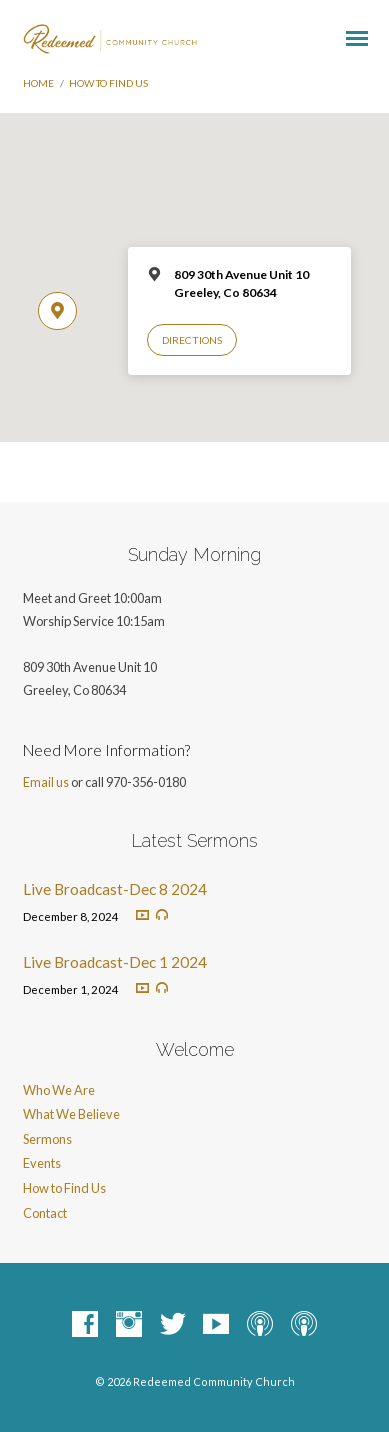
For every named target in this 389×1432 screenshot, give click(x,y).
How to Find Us (108, 83)
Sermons (47, 1139)
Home (38, 83)
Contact (45, 1213)
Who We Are (59, 1090)
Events (42, 1163)
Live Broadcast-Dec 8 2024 (115, 889)
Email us (46, 782)
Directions (192, 340)
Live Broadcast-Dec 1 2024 (115, 962)
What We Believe (71, 1114)
